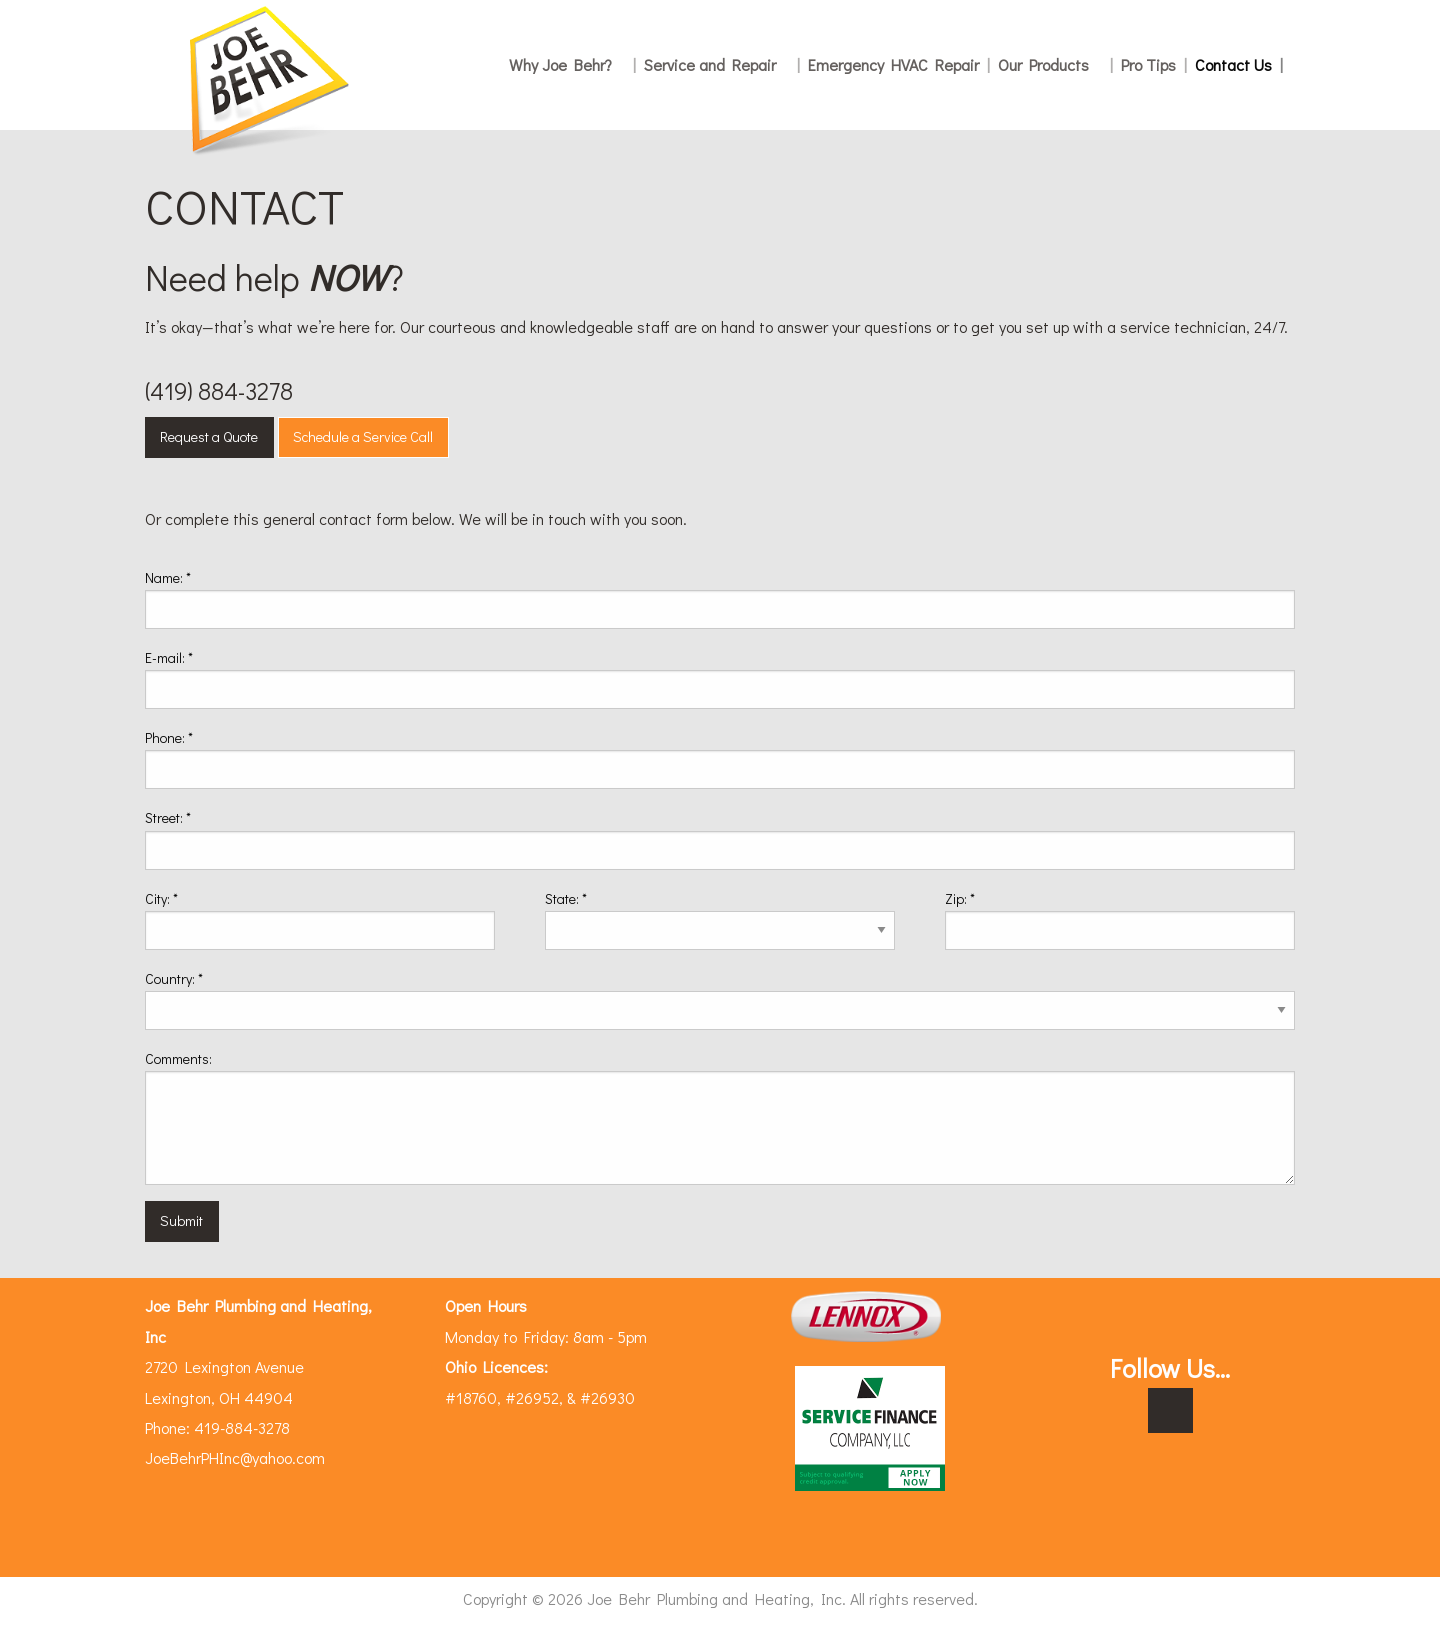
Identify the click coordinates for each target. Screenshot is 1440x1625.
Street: (168, 817)
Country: (174, 978)
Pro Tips (1154, 64)
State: (566, 898)
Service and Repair (722, 64)
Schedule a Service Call (363, 436)
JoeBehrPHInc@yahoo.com (235, 1457)
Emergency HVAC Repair (899, 64)
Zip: (960, 898)
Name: (168, 577)
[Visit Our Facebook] (1170, 1411)
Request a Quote (209, 436)
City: (161, 898)
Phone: (169, 737)
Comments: (178, 1058)
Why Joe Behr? (572, 64)
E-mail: (169, 657)
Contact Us (1239, 64)
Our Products (1055, 64)
